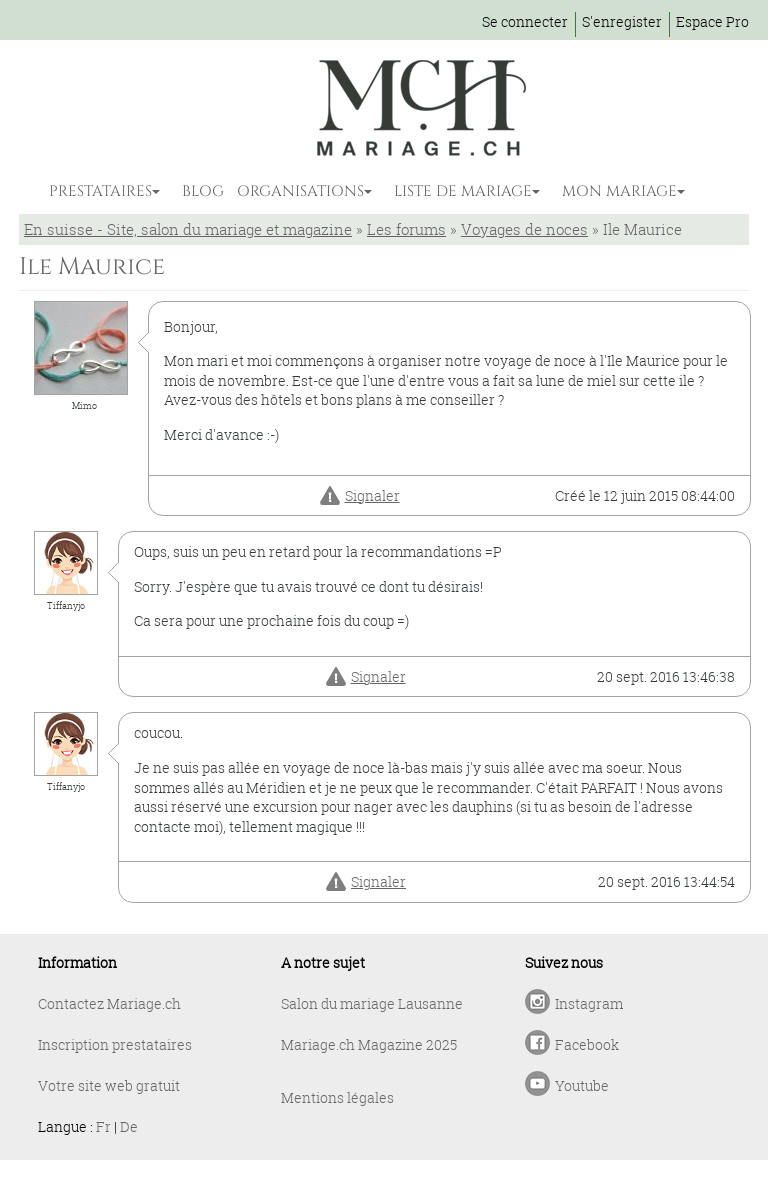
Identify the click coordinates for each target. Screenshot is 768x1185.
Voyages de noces (524, 229)
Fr (103, 1126)
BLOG (203, 191)
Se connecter (525, 21)
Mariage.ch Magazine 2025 (369, 1044)
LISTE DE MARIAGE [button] (463, 191)
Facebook (587, 1044)
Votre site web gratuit (109, 1085)
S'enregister (622, 21)
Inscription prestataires (115, 1044)
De (129, 1126)
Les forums (406, 229)
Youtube (582, 1085)
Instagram (589, 1003)
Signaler (372, 495)
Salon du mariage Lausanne (372, 1003)
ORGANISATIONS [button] (300, 191)
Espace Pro (712, 21)
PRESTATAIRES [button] (100, 191)
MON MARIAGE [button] (619, 191)
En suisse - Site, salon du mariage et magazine (188, 229)
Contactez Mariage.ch (109, 1003)
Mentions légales (337, 1097)
